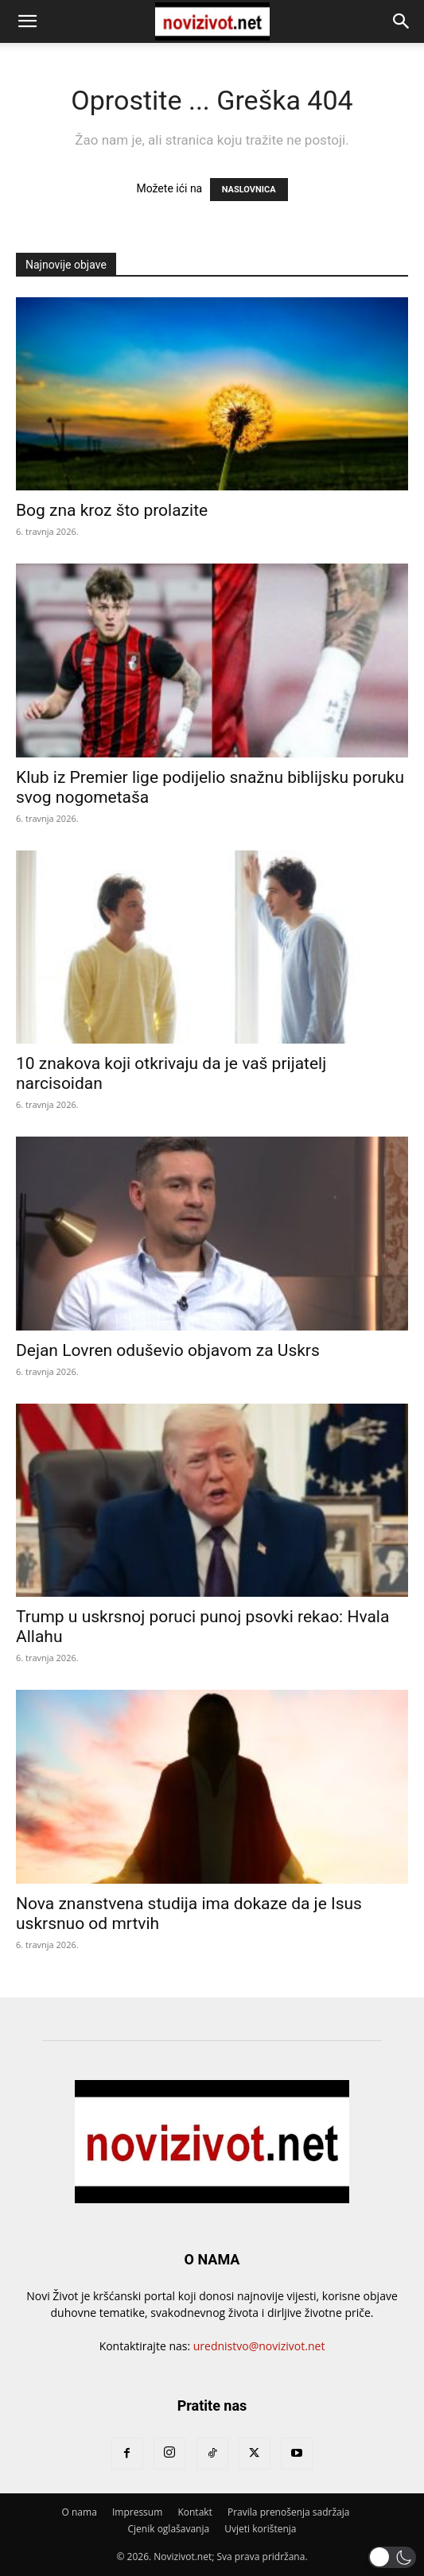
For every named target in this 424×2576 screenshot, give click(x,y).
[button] (27, 21)
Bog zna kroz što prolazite (112, 510)
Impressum (137, 2512)
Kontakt (194, 2512)
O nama (79, 2512)
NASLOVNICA (249, 189)
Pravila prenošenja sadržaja (288, 2512)
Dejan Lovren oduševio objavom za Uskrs (168, 1350)
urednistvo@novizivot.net (259, 2345)
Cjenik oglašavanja (169, 2528)
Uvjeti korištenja (260, 2528)
